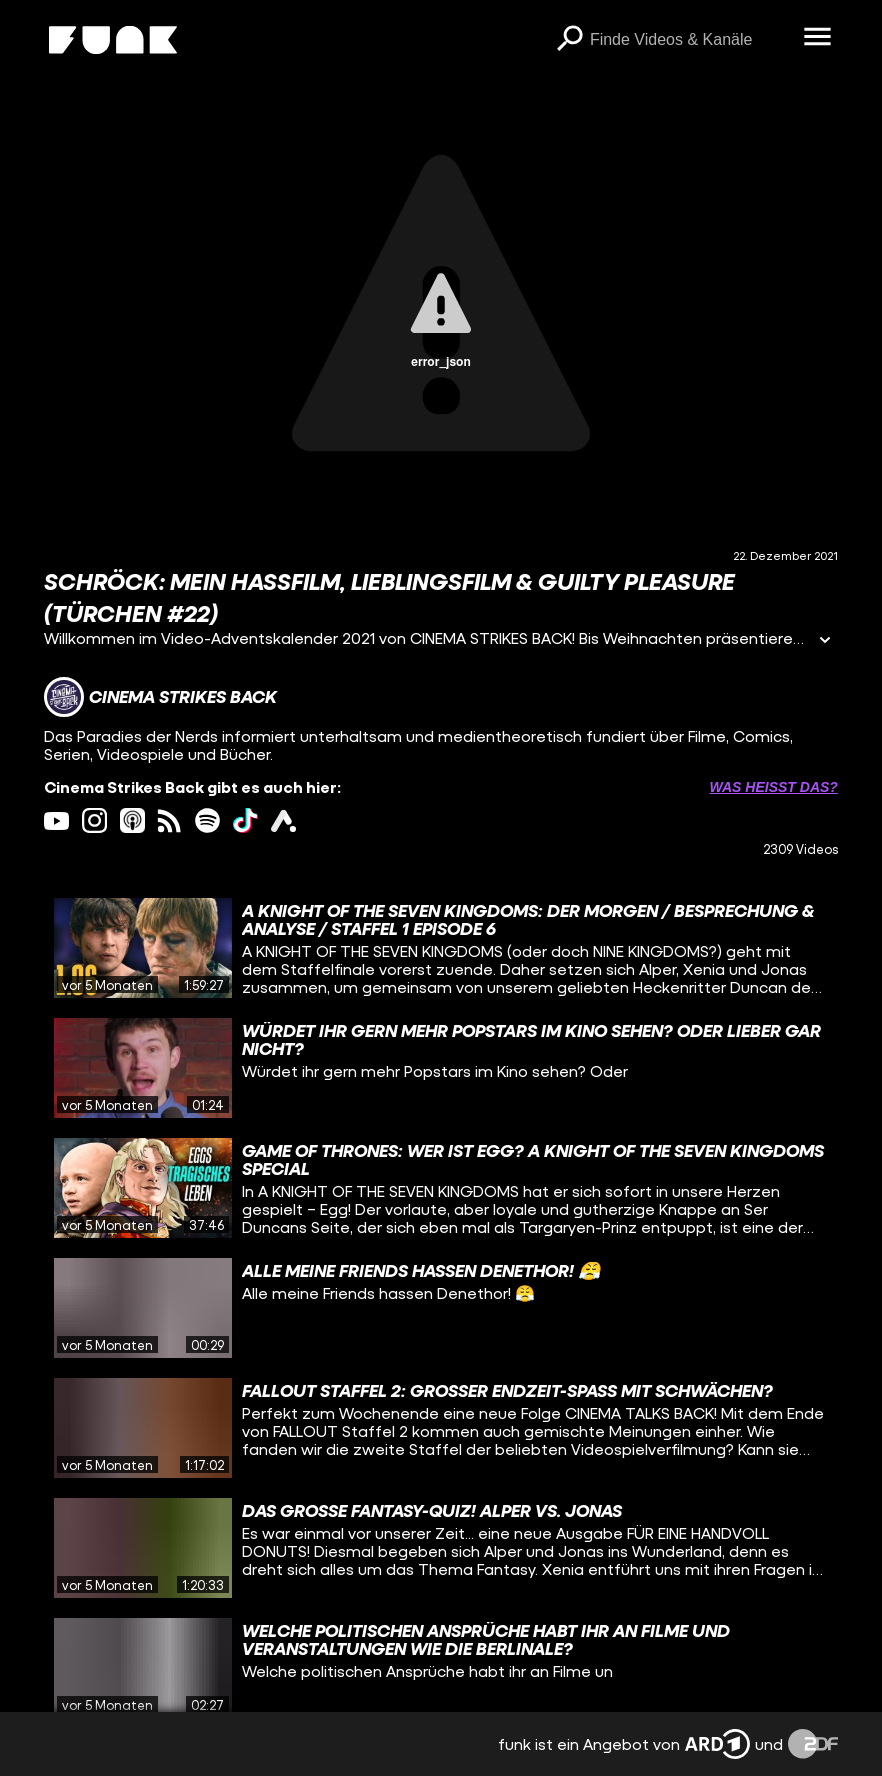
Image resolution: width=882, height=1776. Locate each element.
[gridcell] (441, 948)
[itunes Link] (132, 820)
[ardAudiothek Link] (283, 820)
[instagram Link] (94, 820)
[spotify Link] (207, 820)
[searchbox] (690, 40)
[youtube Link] (56, 820)
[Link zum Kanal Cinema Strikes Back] (160, 697)
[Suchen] (570, 40)
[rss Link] (169, 820)
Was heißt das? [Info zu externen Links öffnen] (774, 787)
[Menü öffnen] (818, 38)
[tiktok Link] (245, 820)
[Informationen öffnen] (825, 641)
